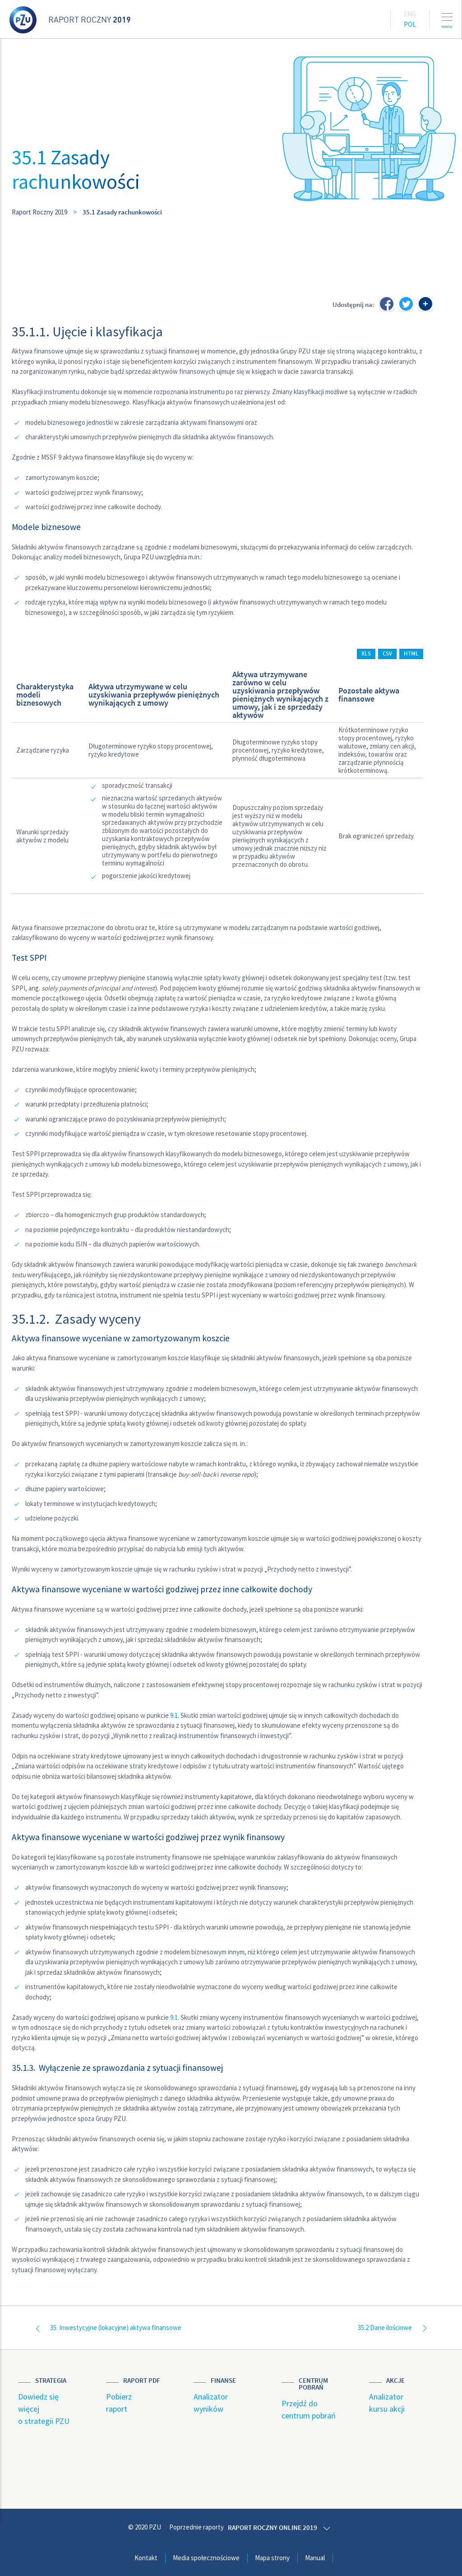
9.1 (174, 1715)
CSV (387, 653)
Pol (410, 24)
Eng (410, 13)
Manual (315, 2557)
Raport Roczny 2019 (39, 212)
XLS (366, 653)
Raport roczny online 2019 (274, 2527)
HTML (411, 653)
